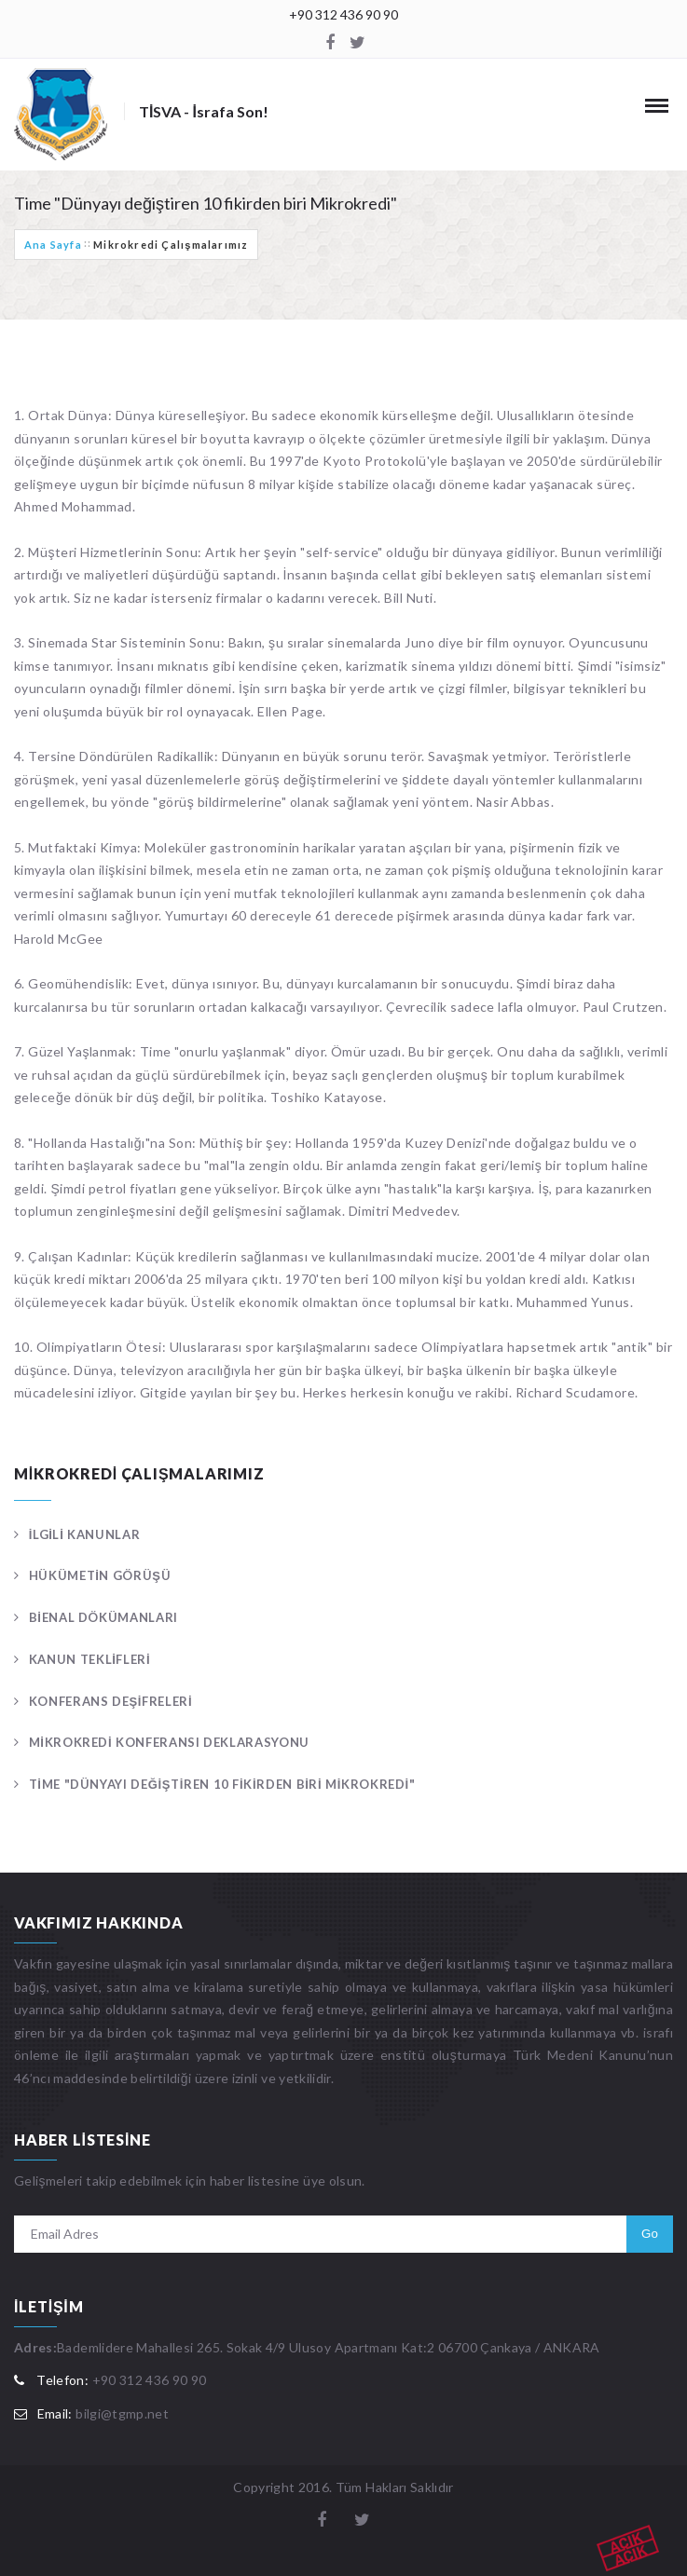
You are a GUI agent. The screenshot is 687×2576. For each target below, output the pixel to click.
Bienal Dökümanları (103, 1617)
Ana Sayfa (53, 245)
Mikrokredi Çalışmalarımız (170, 245)
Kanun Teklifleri (90, 1659)
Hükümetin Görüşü (100, 1575)
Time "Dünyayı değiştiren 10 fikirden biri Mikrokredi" (222, 1784)
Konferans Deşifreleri (111, 1701)
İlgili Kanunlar (85, 1534)
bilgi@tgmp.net (122, 2413)
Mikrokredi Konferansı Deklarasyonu (169, 1742)
